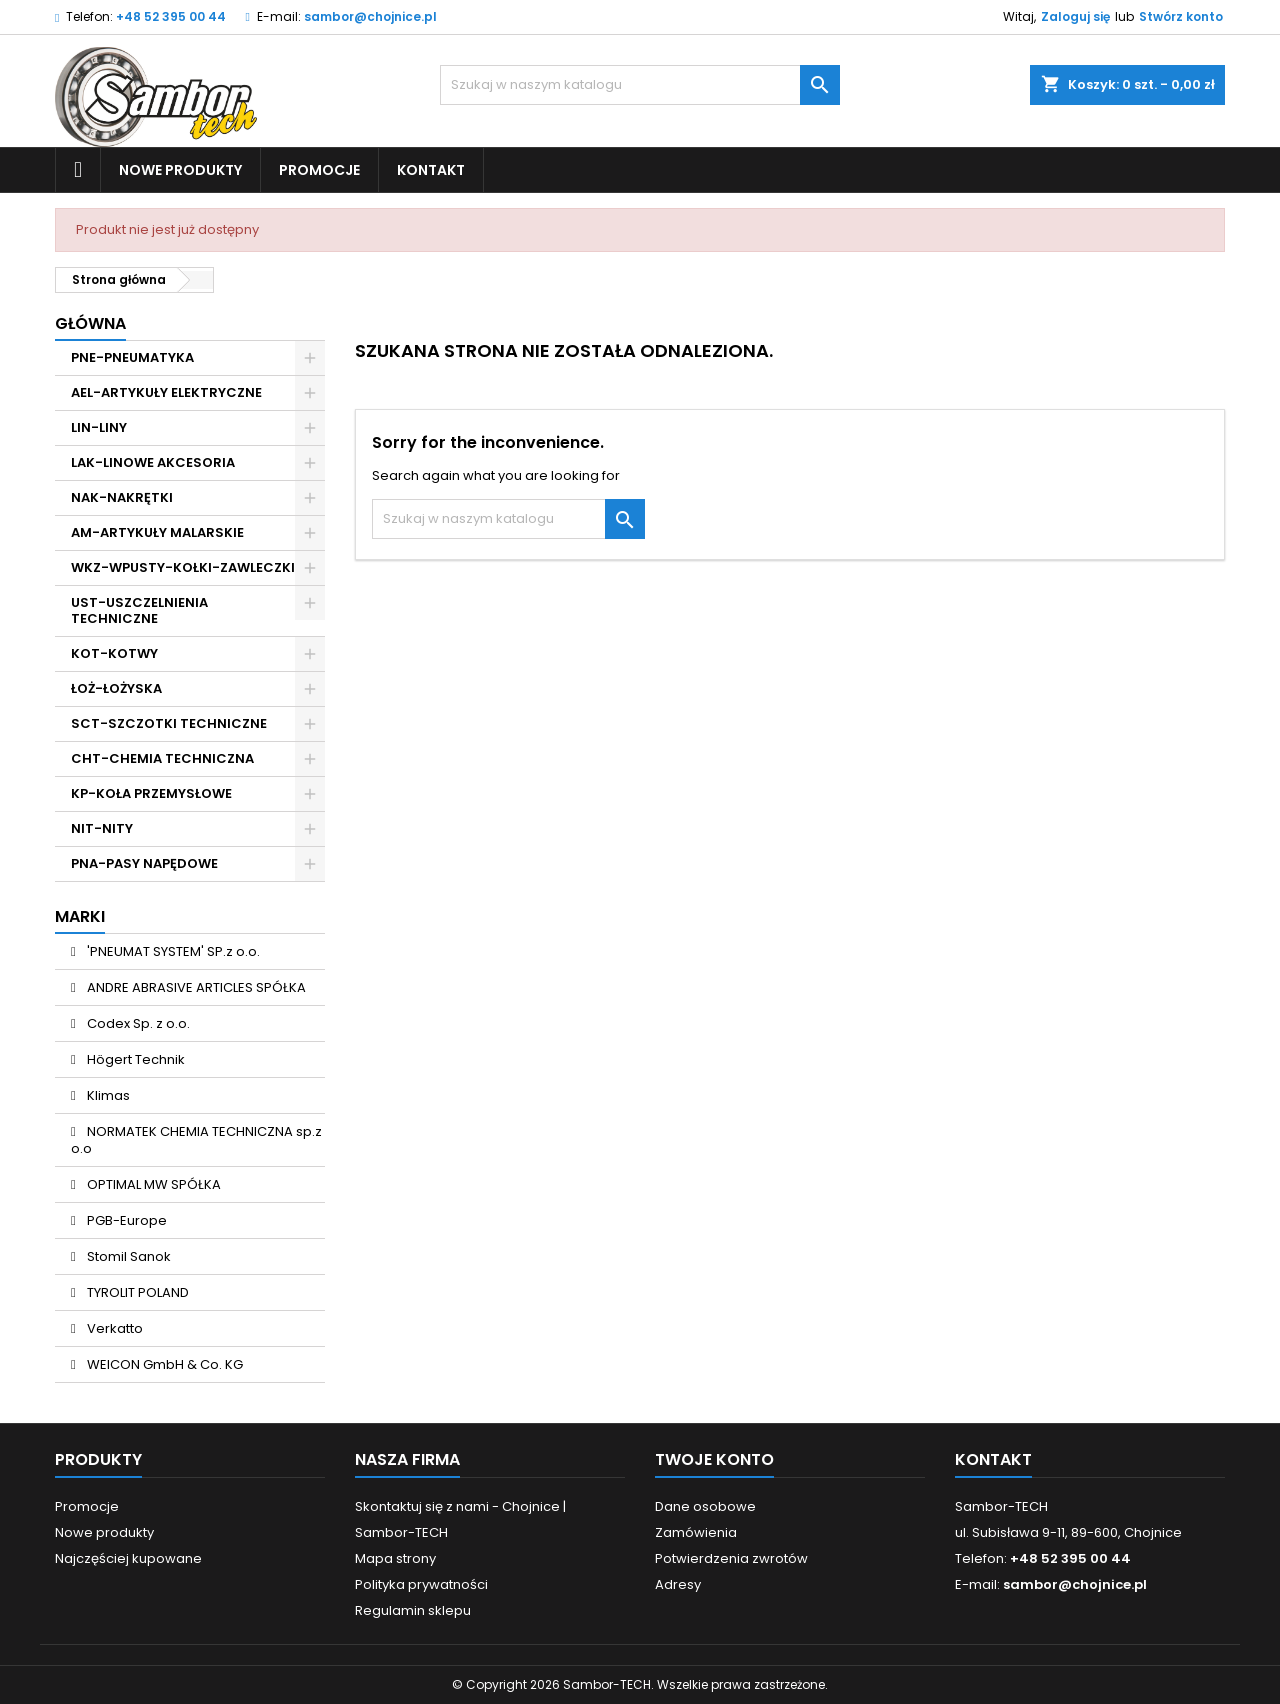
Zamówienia (696, 1532)
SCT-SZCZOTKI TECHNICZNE (169, 723)
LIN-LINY (99, 427)
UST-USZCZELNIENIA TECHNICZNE (139, 610)
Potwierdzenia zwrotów (731, 1558)
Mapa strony (395, 1558)
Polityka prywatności (421, 1584)
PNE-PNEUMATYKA (132, 357)
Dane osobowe (705, 1506)
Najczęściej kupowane (128, 1558)
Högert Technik (134, 1059)
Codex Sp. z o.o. (137, 1023)
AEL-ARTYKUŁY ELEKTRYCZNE (166, 392)
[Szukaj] (640, 85)
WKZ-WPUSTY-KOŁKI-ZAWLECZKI (183, 567)
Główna (90, 323)
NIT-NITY (102, 828)
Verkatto (113, 1328)
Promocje (319, 170)
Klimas (107, 1095)
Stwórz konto (1181, 16)
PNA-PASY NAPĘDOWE (144, 863)
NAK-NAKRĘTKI (122, 497)
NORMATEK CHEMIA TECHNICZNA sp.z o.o (196, 1140)
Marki (80, 916)
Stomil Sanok (127, 1256)
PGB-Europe (125, 1220)
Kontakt (431, 170)
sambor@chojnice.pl (370, 16)
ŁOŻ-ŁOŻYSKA (116, 688)
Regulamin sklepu (413, 1610)
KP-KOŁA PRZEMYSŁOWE (151, 793)
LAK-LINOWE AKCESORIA (153, 462)
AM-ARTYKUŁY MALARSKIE (157, 532)
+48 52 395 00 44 (171, 16)
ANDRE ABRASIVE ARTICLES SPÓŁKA (195, 987)
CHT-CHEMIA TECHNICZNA (162, 758)
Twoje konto (714, 1459)
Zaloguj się (1075, 16)
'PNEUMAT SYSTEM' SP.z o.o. (172, 951)
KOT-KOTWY (114, 653)
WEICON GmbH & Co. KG (163, 1364)
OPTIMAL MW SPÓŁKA (152, 1184)
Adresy (678, 1584)
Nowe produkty (180, 170)
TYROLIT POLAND (136, 1292)
